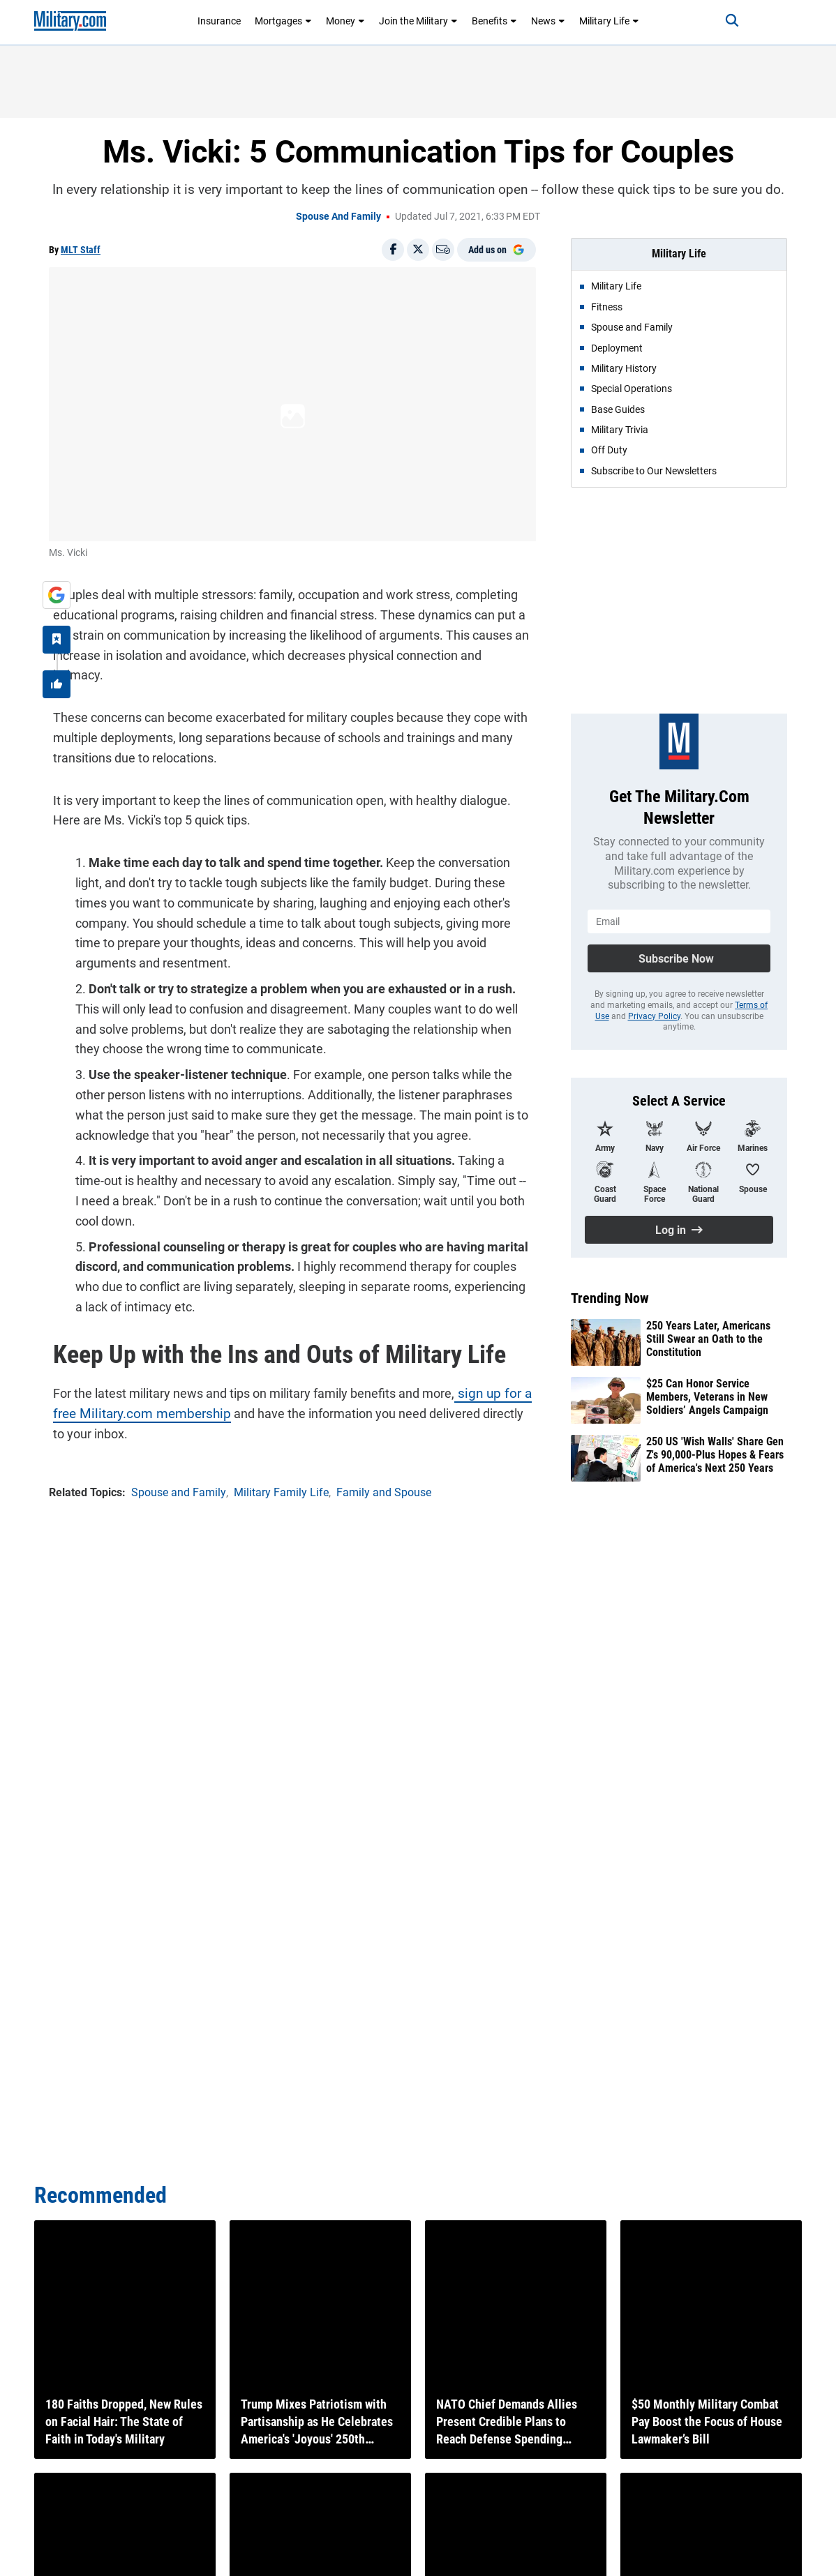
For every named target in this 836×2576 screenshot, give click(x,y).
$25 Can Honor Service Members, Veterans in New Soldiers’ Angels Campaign (707, 1397)
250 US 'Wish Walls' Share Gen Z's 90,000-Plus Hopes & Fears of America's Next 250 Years (715, 1455)
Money (345, 21)
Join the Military (418, 21)
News (548, 21)
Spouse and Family (338, 216)
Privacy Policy (654, 1016)
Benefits (494, 21)
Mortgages (283, 21)
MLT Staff (80, 249)
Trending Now (610, 1298)
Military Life (609, 21)
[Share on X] (418, 250)
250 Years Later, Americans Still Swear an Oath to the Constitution (708, 1339)
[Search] (721, 21)
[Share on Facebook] (393, 250)
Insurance (219, 21)
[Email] (443, 250)
